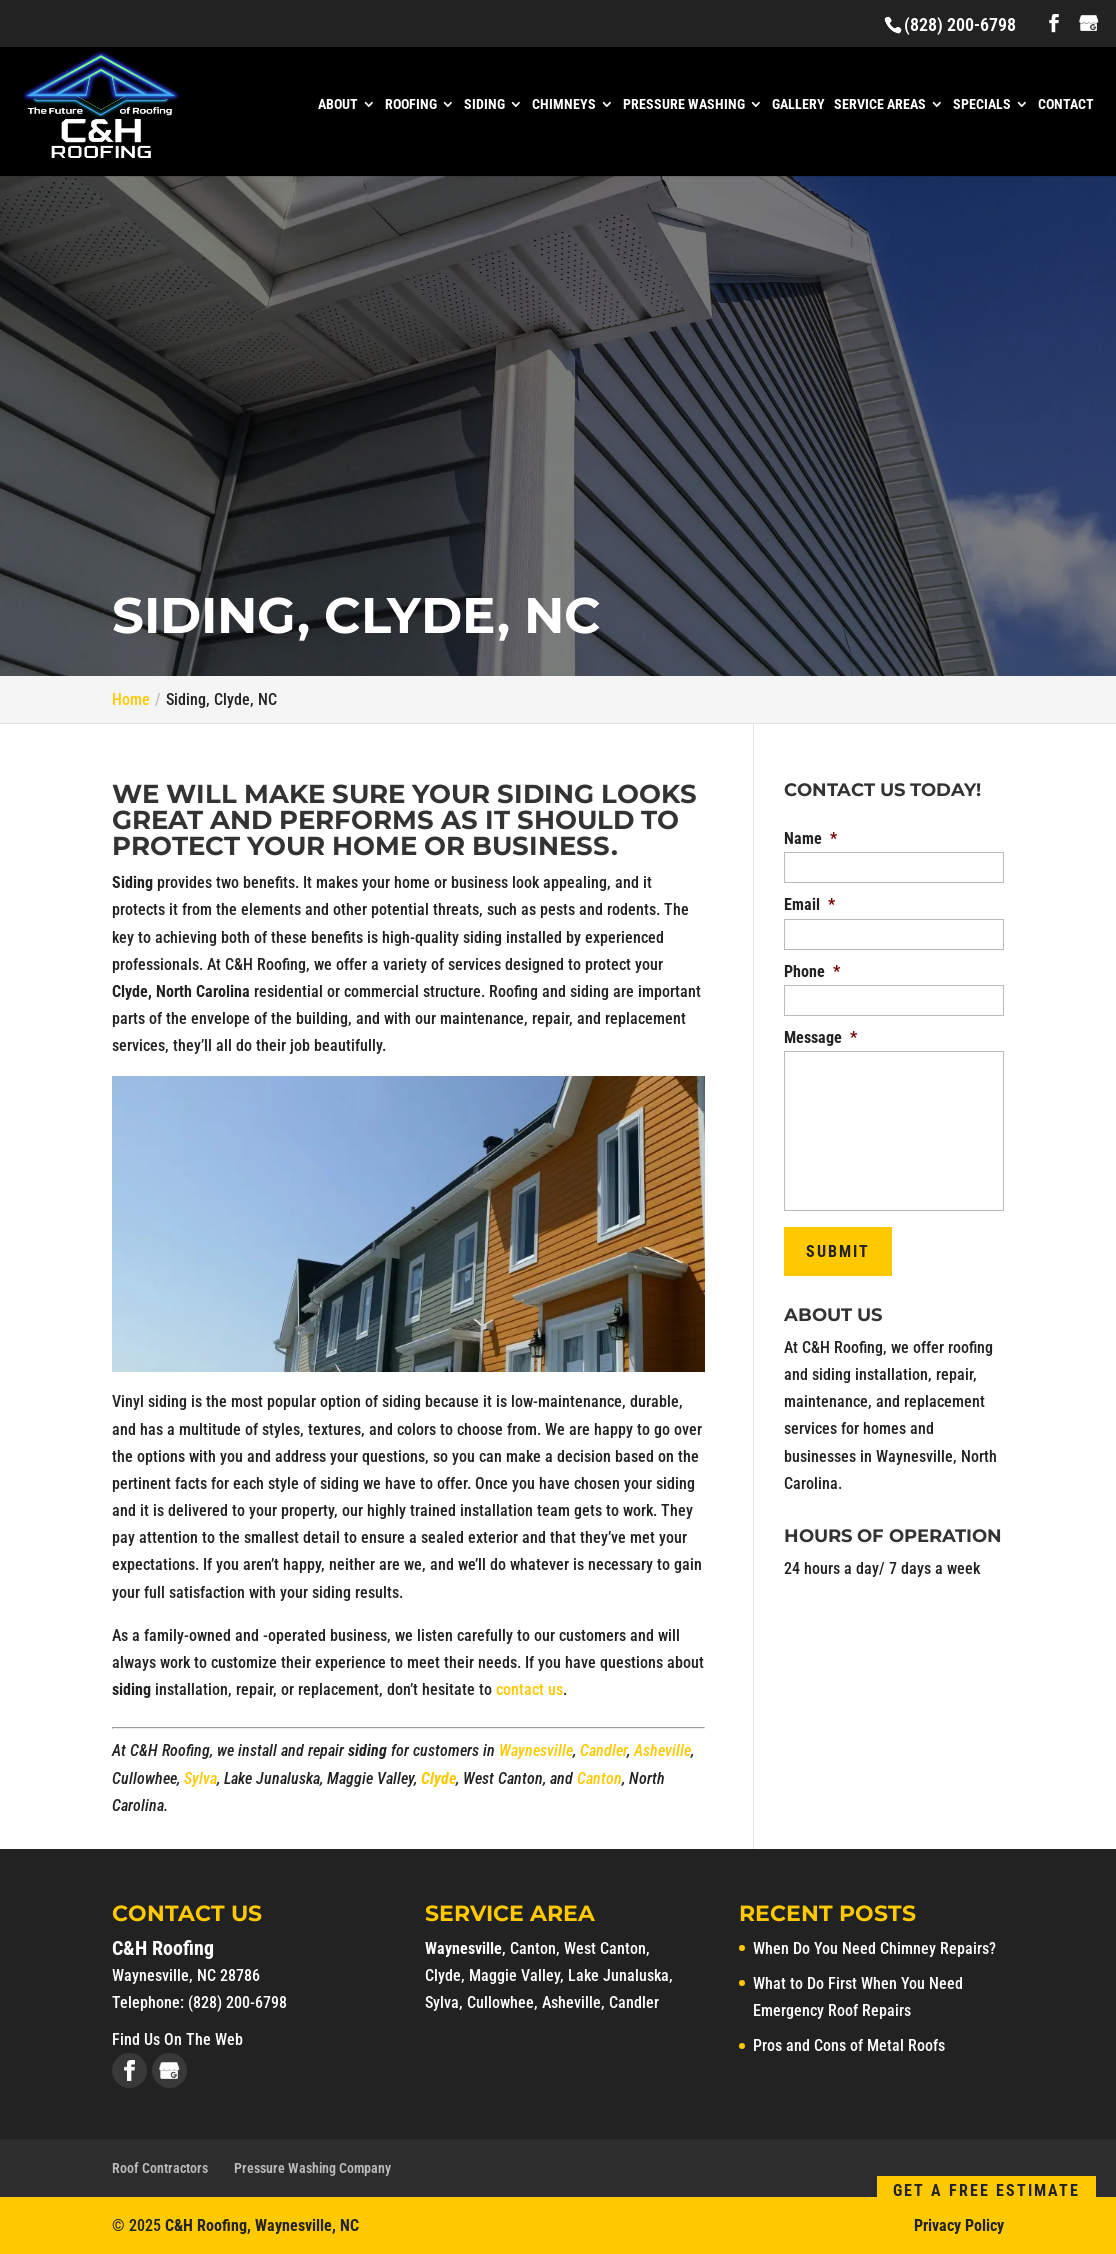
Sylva (200, 1778)
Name (810, 838)
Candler (603, 1750)
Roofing (411, 104)
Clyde (438, 1778)
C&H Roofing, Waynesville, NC (262, 2225)
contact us (529, 1689)
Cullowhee (500, 2002)
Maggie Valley (514, 1975)
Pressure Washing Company (312, 2168)
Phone (812, 971)
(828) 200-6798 (960, 24)
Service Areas (880, 104)
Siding (484, 104)
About (338, 104)
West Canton (605, 1948)
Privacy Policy (959, 2225)
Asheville (662, 1750)
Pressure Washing (684, 104)
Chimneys (564, 104)
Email (809, 904)
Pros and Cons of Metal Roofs (849, 2045)
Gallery (798, 104)
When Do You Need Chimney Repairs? (874, 1948)
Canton (599, 1778)
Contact (1066, 104)
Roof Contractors (160, 2168)
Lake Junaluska (618, 1975)
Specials (982, 104)
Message (820, 1037)
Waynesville (536, 1750)
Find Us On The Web (177, 2039)
